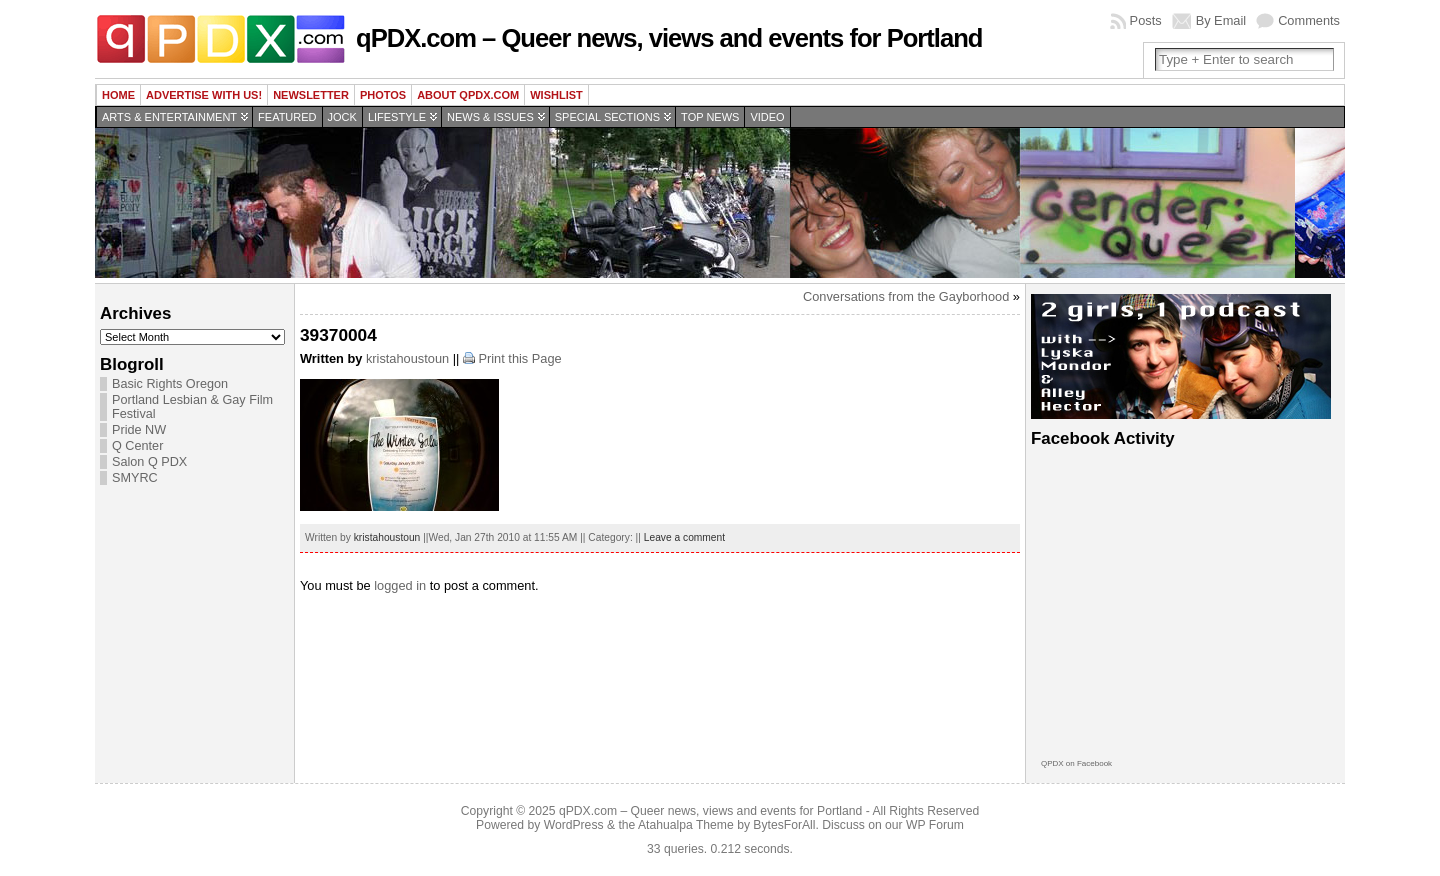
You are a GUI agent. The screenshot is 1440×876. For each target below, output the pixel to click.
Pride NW (139, 430)
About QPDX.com (468, 95)
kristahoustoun (407, 358)
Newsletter (311, 95)
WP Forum (935, 825)
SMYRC (135, 478)
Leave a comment (684, 537)
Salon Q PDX (149, 462)
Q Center (137, 446)
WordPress (574, 825)
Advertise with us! (204, 95)
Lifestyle (397, 117)
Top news (710, 117)
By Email (1221, 20)
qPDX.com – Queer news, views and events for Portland (669, 38)
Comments (1309, 20)
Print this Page (519, 358)
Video (767, 117)
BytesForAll (784, 825)
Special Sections (607, 117)
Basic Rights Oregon (170, 384)
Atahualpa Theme (686, 825)
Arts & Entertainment (169, 117)
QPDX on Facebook (1076, 763)
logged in (400, 585)
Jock (342, 117)
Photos (383, 95)
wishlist (556, 95)
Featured (287, 117)
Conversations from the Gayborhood (906, 296)
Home (118, 95)
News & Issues (490, 117)
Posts (1146, 20)
